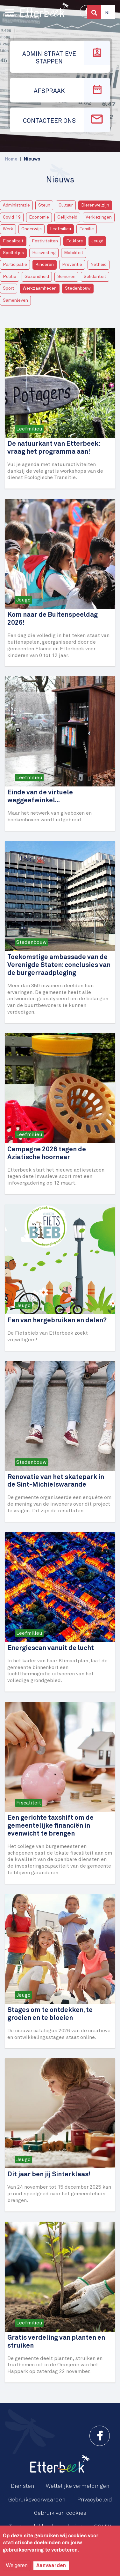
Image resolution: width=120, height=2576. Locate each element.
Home (11, 159)
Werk (8, 229)
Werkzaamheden (40, 288)
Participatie (15, 264)
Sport (8, 288)
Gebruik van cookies (60, 2513)
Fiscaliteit (13, 241)
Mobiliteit (73, 253)
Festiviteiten (45, 241)
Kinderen (44, 264)
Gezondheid (37, 276)
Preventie (72, 264)
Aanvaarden (51, 2565)
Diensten (22, 2486)
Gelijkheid (67, 217)
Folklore (74, 241)
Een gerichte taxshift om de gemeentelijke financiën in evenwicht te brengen (50, 1826)
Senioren (66, 276)
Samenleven (15, 300)
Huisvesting (44, 253)
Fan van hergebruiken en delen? (57, 1320)
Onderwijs (31, 229)
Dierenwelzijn (95, 205)
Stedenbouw (78, 288)
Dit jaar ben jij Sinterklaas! (48, 2174)
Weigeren (16, 2565)
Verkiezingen (99, 217)
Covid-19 (12, 217)
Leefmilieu (60, 229)
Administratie (16, 205)
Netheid (98, 264)
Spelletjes (13, 253)
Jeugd (97, 241)
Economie (39, 217)
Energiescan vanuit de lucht (50, 1648)
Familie (86, 229)
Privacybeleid (94, 2500)
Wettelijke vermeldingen (77, 2486)
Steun (44, 205)
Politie (9, 276)
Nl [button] (108, 13)
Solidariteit (95, 276)
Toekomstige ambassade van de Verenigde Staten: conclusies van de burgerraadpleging (58, 965)
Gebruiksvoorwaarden (37, 2500)
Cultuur (66, 205)
